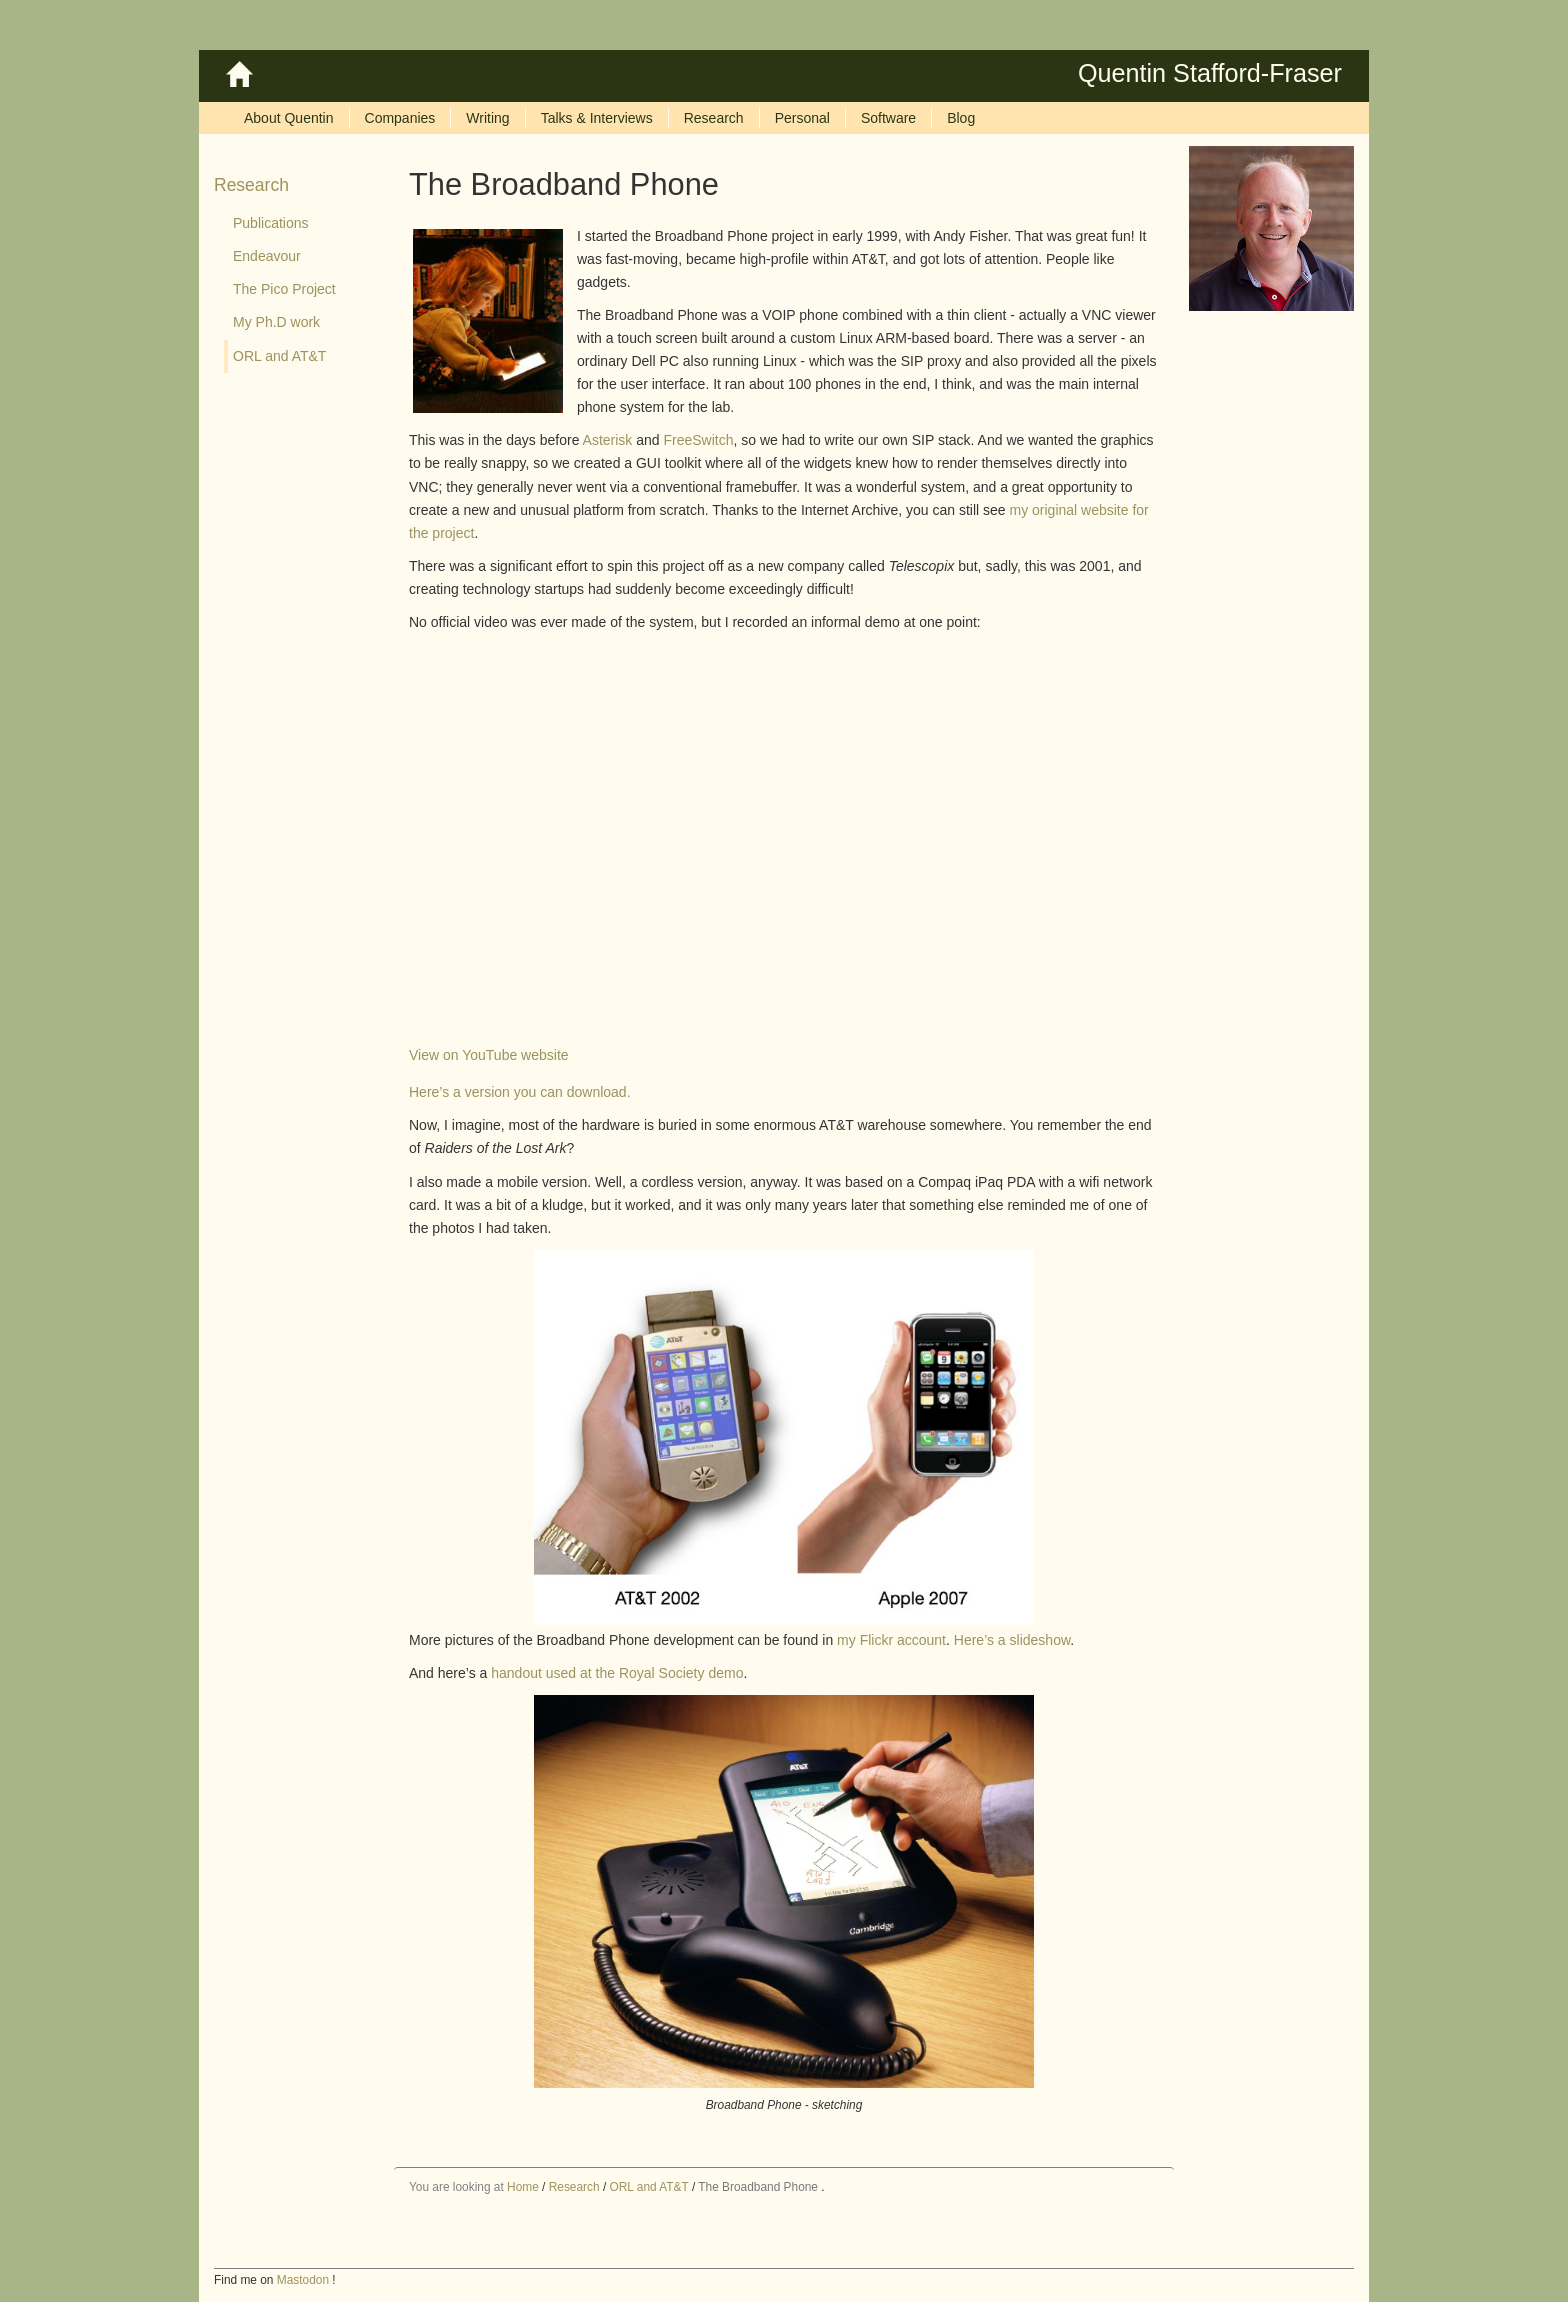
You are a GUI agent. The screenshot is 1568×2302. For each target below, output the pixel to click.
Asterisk (608, 440)
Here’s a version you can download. (520, 1092)
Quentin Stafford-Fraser (1210, 73)
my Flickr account (891, 1640)
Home (523, 2187)
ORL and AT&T (649, 2187)
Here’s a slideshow (1012, 1640)
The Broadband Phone (758, 2187)
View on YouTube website (489, 1055)
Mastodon (303, 2280)
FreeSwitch (698, 440)
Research (251, 185)
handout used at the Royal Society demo (617, 1673)
